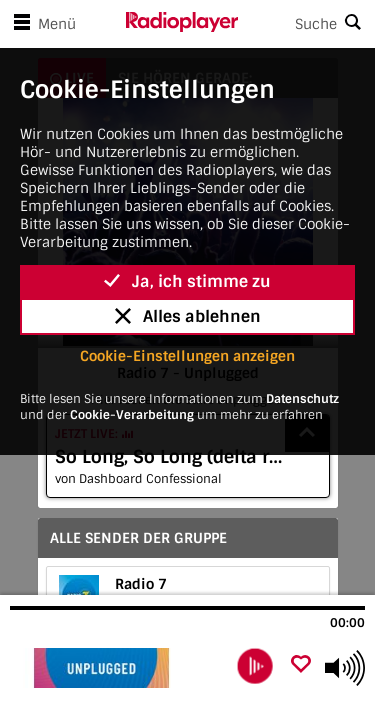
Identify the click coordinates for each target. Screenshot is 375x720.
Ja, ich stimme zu (187, 281)
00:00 (347, 623)
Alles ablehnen (188, 316)
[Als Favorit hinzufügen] (301, 665)
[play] (255, 666)
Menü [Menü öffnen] (41, 24)
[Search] (307, 24)
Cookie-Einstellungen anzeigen (187, 356)
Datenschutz (302, 399)
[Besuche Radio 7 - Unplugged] (117, 668)
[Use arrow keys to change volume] (345, 668)
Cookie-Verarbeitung (132, 415)
